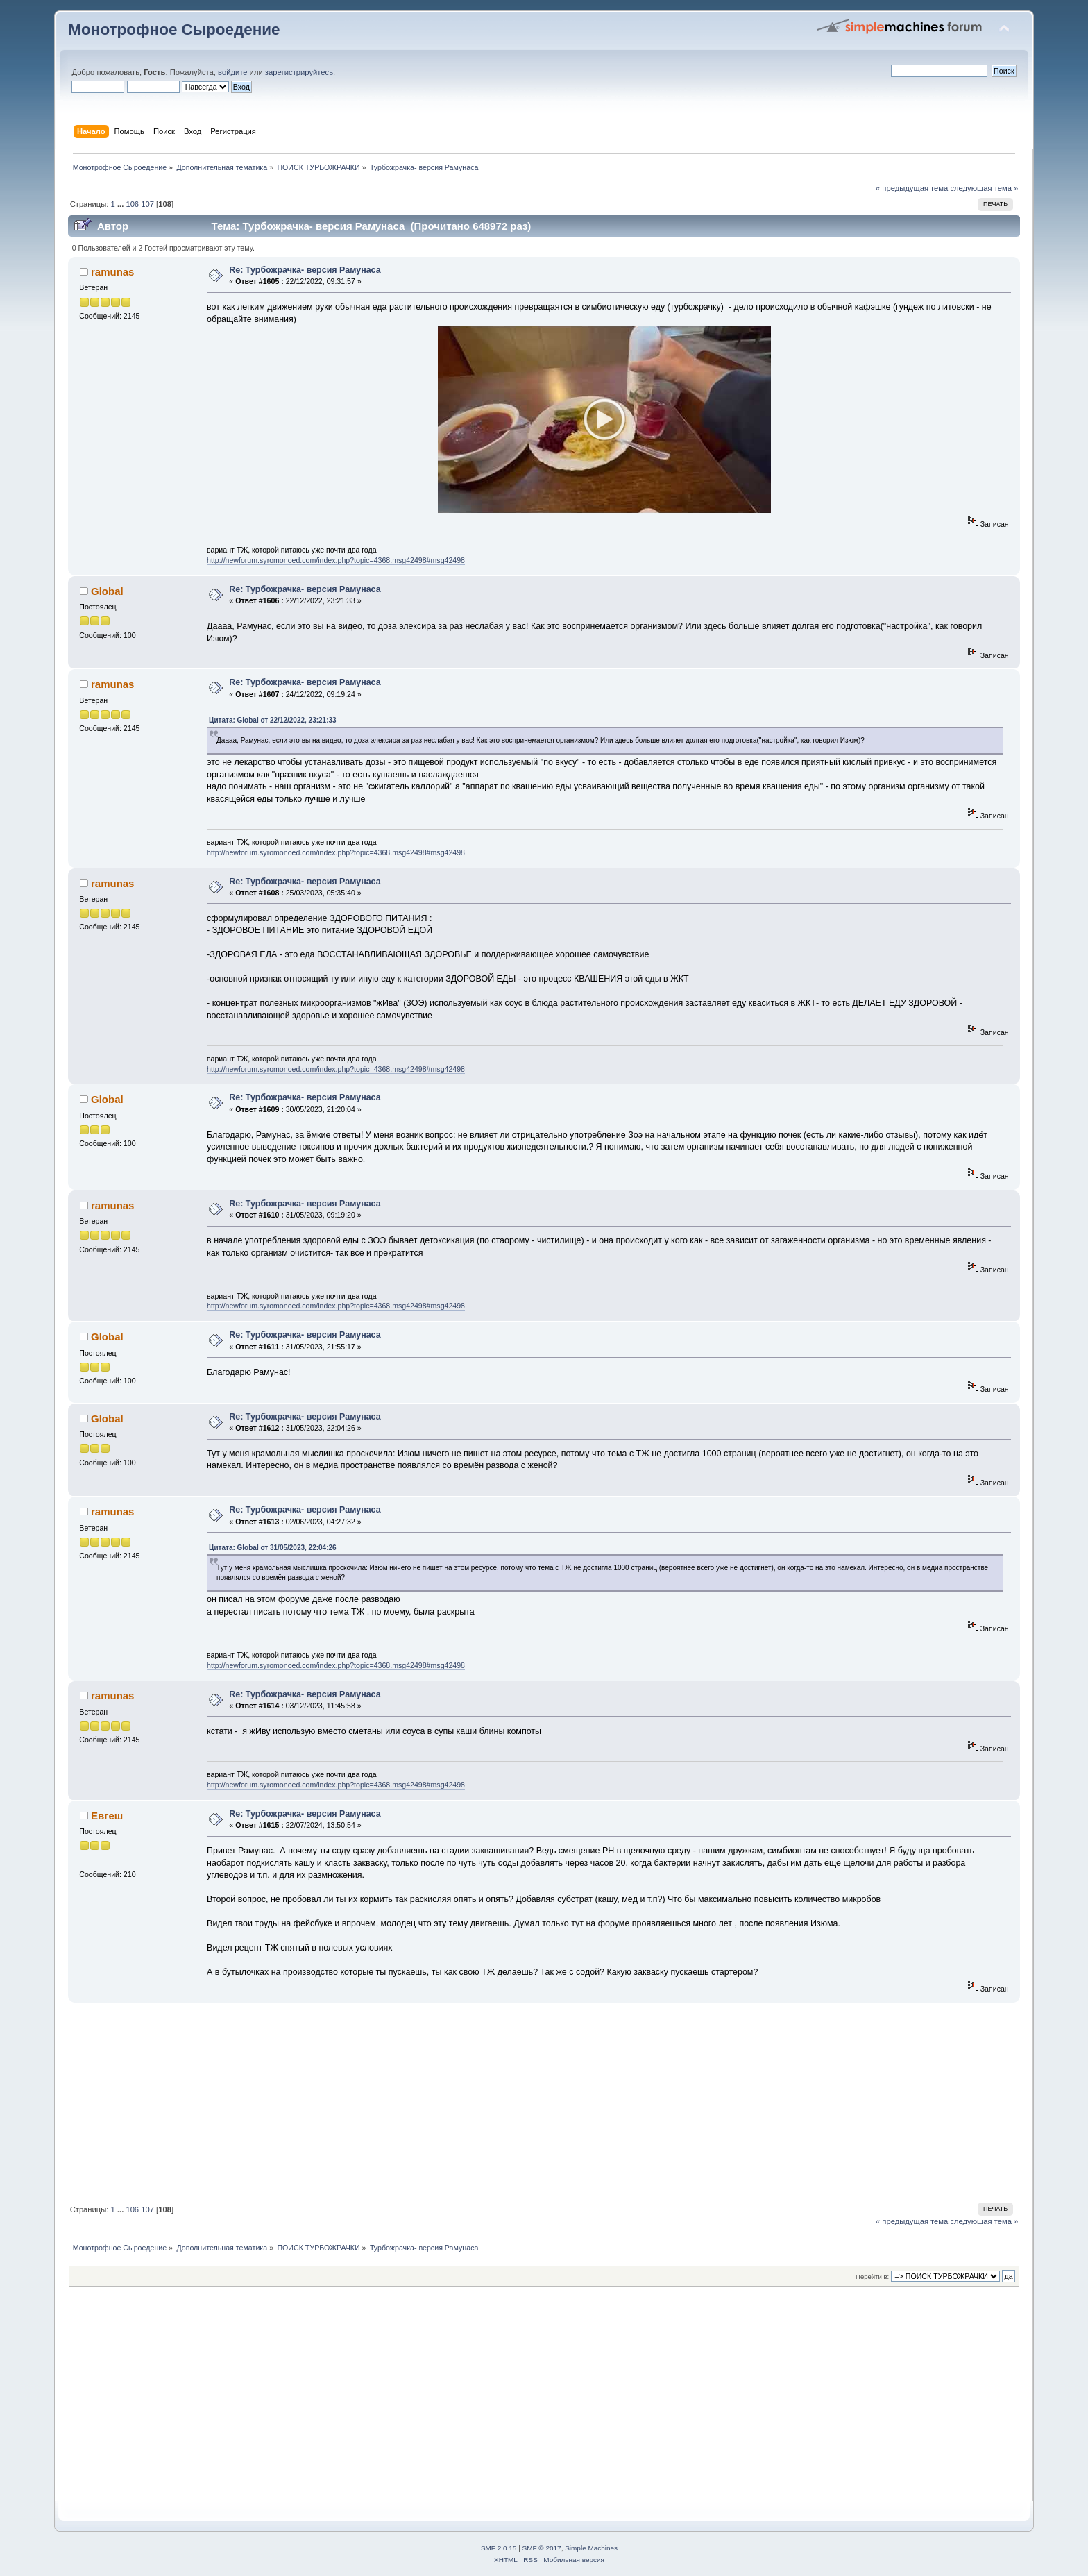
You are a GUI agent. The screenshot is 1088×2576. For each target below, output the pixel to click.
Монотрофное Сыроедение (174, 29)
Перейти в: (872, 2276)
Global (107, 591)
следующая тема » (984, 188)
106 (132, 204)
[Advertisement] (484, 2100)
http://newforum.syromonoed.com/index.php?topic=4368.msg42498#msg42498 (336, 560)
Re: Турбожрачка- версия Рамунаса (304, 270)
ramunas (112, 272)
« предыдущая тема (912, 188)
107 (147, 204)
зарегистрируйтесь (299, 72)
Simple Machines (591, 2548)
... (121, 204)
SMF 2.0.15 (499, 2548)
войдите (232, 72)
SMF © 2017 (541, 2548)
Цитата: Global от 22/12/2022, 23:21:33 (273, 720)
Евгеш (107, 1815)
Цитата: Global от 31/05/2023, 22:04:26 (273, 1547)
